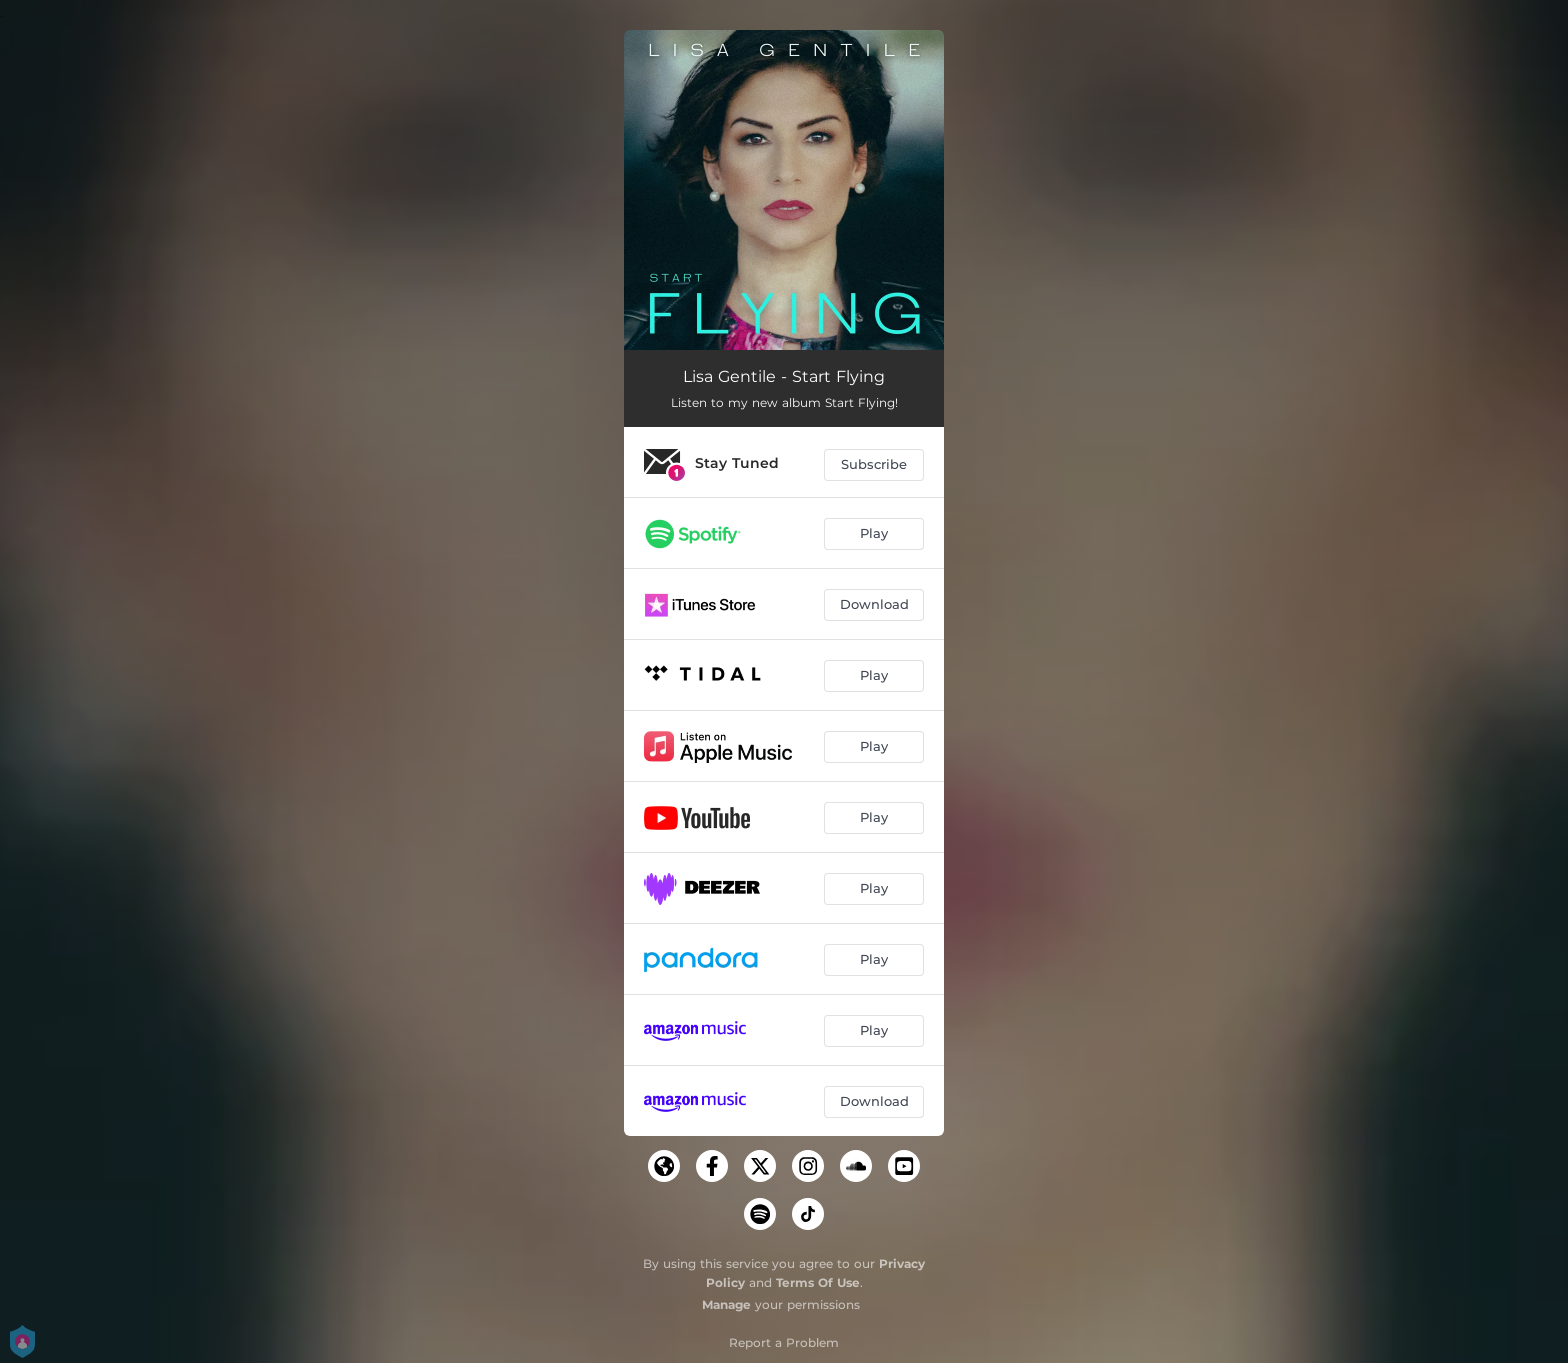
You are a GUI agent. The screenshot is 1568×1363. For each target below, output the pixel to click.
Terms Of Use (818, 1282)
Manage (726, 1304)
